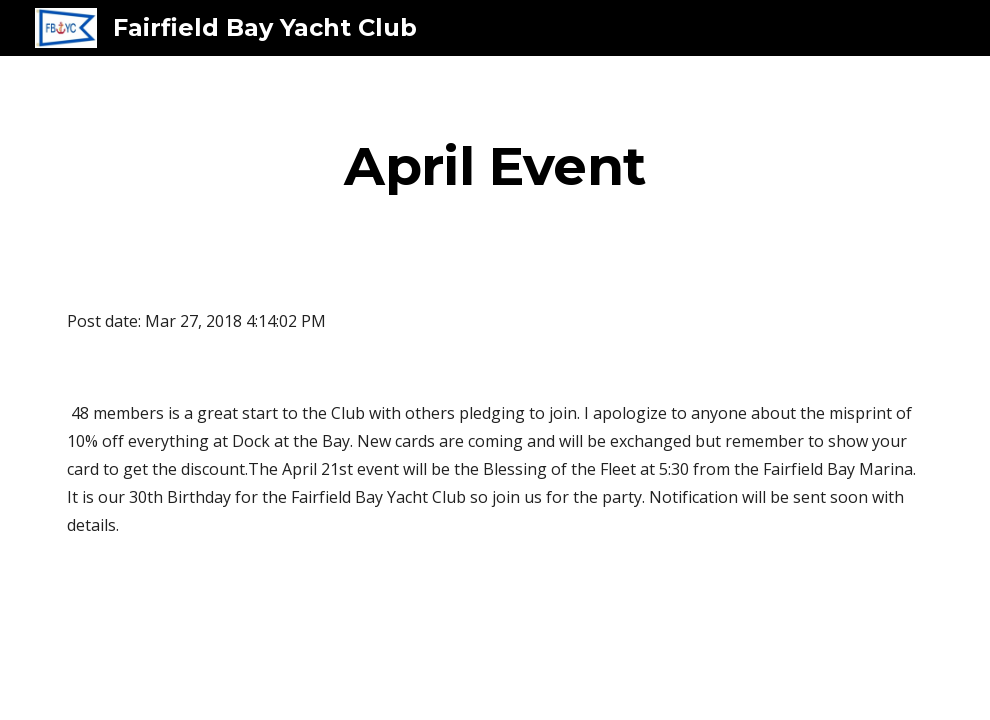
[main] (495, 165)
